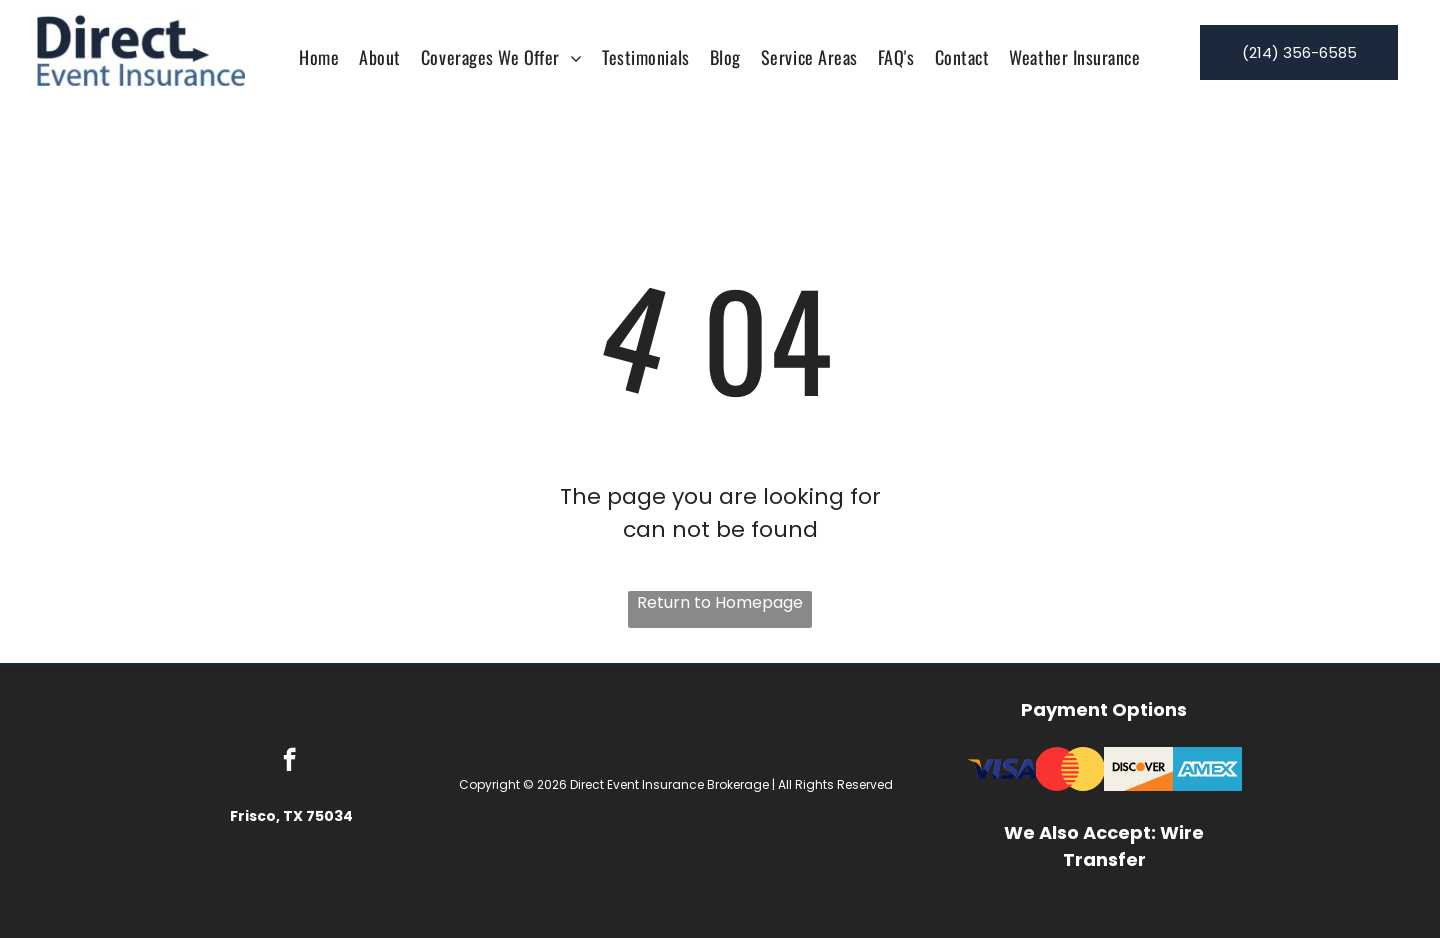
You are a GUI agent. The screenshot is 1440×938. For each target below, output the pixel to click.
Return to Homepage (720, 602)
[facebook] (289, 762)
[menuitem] (319, 57)
